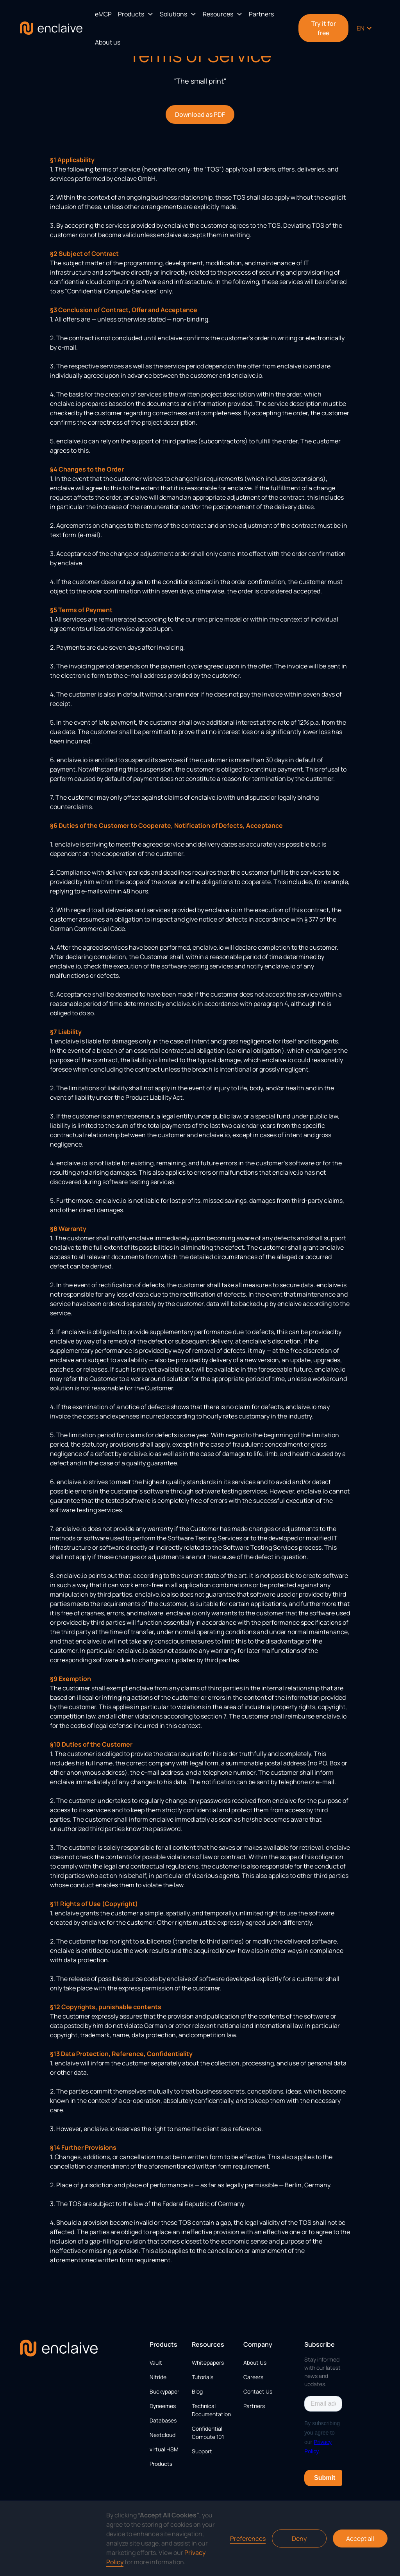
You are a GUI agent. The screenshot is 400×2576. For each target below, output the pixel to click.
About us (107, 42)
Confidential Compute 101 (208, 2432)
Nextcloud (162, 2434)
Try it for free (323, 28)
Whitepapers (208, 2362)
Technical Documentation (211, 2410)
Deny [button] (299, 2538)
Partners (261, 14)
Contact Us (257, 2391)
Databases (163, 2420)
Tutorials (202, 2377)
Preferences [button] (248, 2538)
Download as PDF (200, 114)
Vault (156, 2362)
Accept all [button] (360, 2538)
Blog (197, 2391)
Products (161, 2463)
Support (202, 2451)
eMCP (103, 14)
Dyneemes (163, 2406)
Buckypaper (164, 2391)
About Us (254, 2362)
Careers (253, 2377)
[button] (136, 14)
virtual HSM (164, 2449)
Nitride (158, 2377)
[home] (51, 28)
